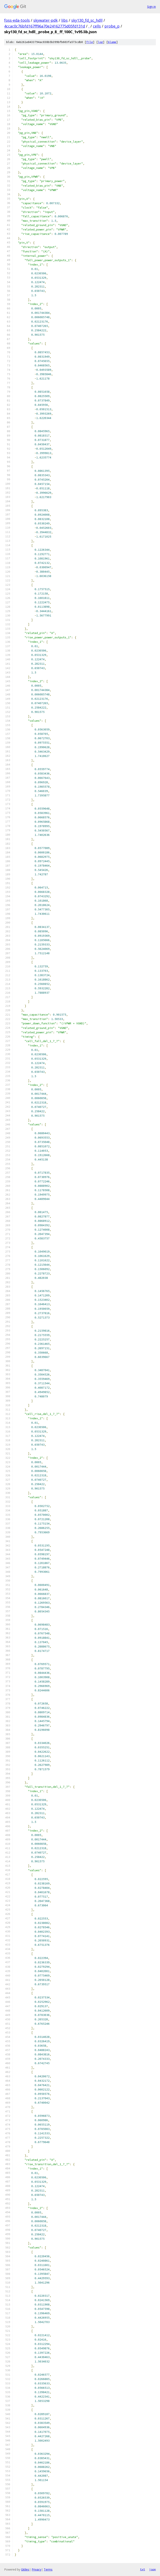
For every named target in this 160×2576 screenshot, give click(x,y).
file (89, 42)
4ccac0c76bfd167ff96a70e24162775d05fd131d (44, 26)
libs (64, 20)
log (100, 42)
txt (142, 2569)
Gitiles (25, 2569)
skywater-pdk (45, 20)
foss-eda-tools (17, 20)
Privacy (36, 2569)
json (152, 2569)
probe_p (112, 26)
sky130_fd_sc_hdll (86, 20)
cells (97, 26)
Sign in (151, 7)
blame (112, 42)
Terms (48, 2569)
